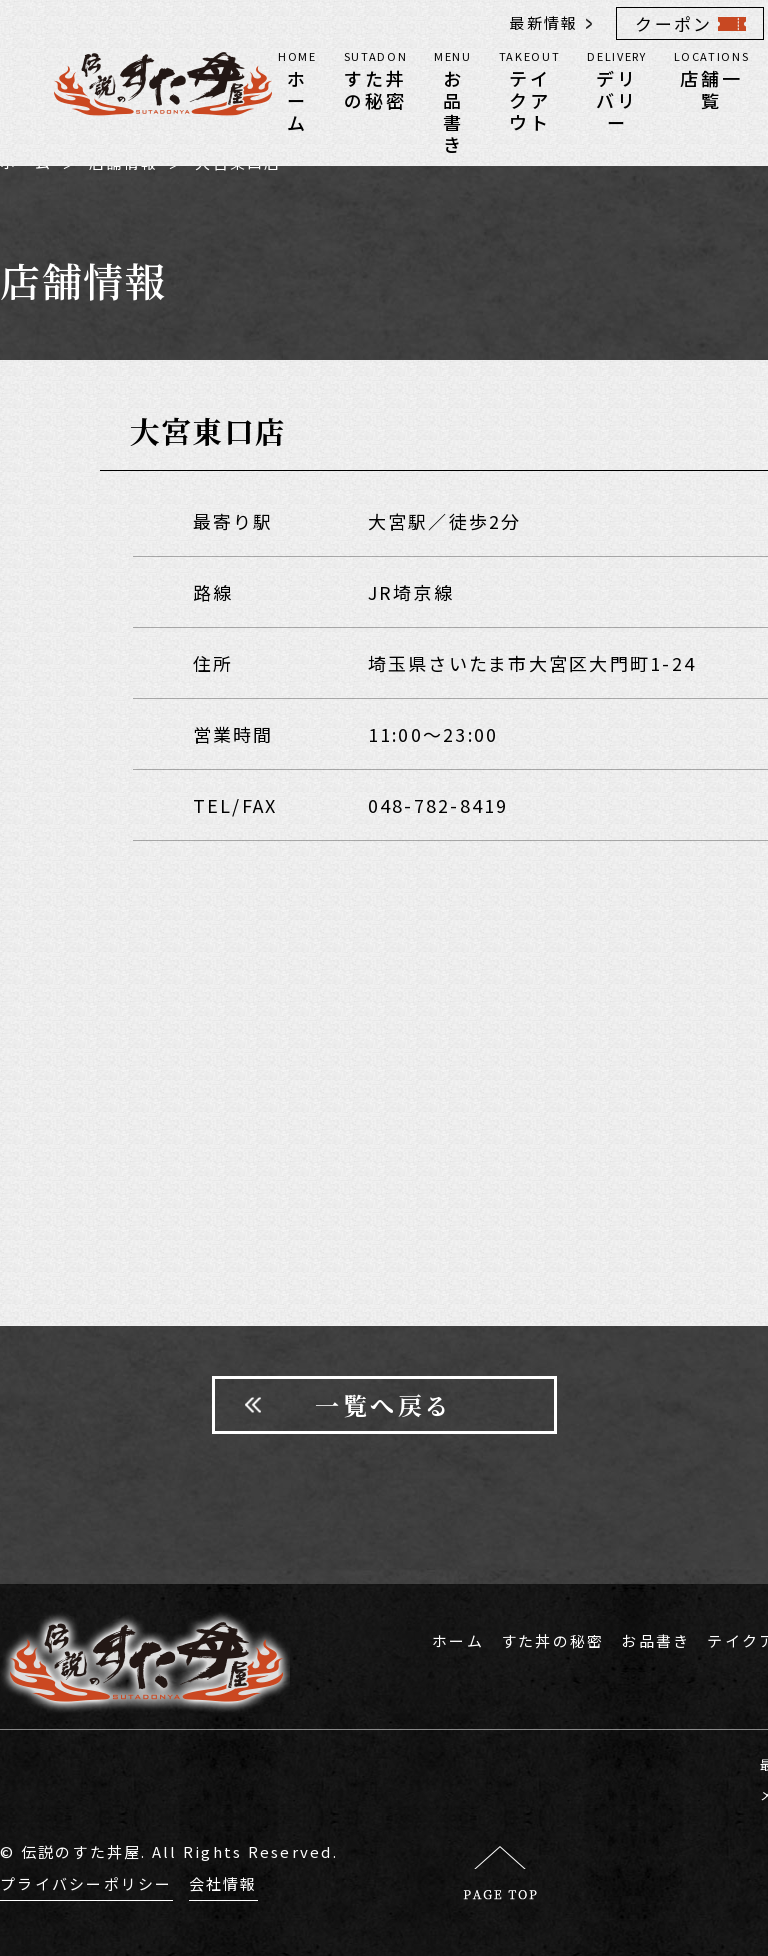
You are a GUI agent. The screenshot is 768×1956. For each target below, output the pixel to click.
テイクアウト (530, 90)
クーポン (673, 23)
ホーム (297, 90)
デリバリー (616, 90)
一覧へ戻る (384, 1404)
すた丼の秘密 (376, 79)
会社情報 (223, 1883)
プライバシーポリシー (86, 1883)
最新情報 (543, 22)
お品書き (453, 101)
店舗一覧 (712, 79)
